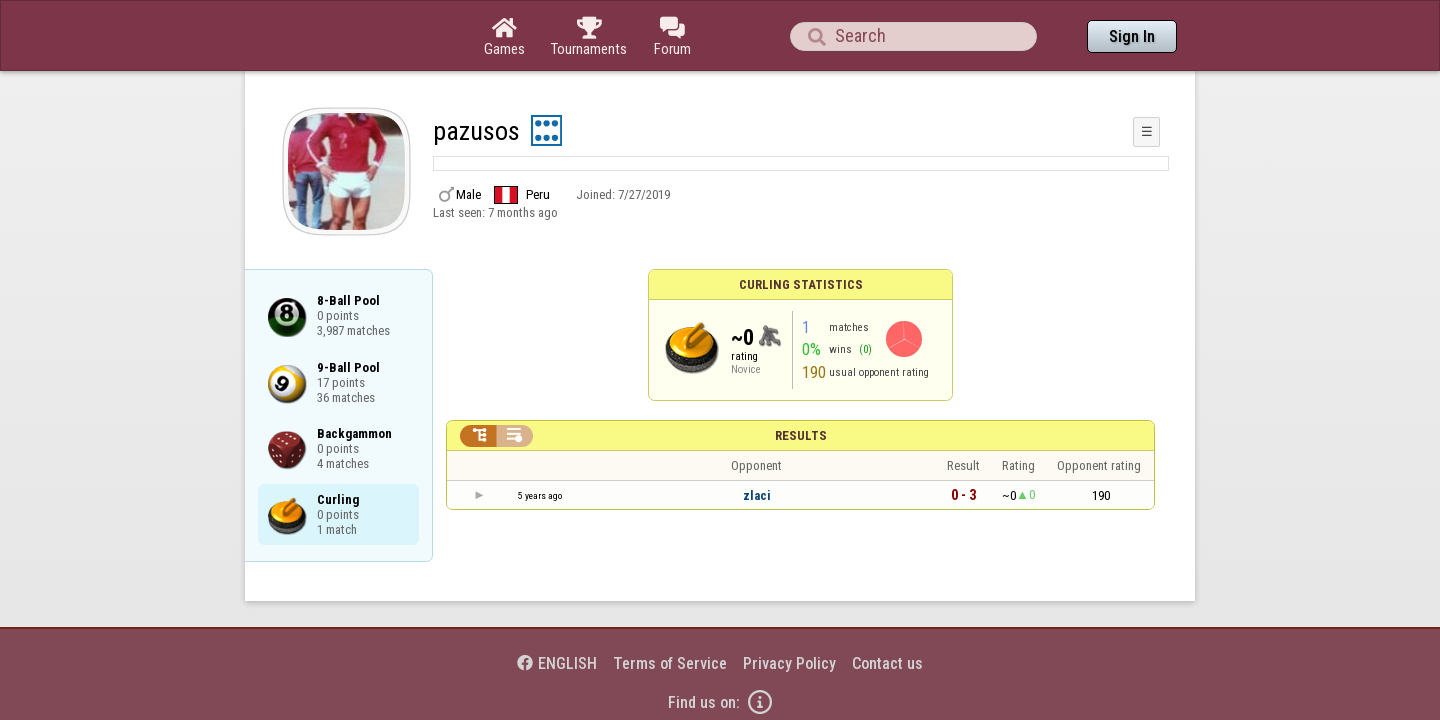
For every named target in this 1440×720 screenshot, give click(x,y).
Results (801, 380)
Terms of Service (670, 608)
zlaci (757, 440)
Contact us (887, 608)
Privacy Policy (789, 608)
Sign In (1132, 36)
